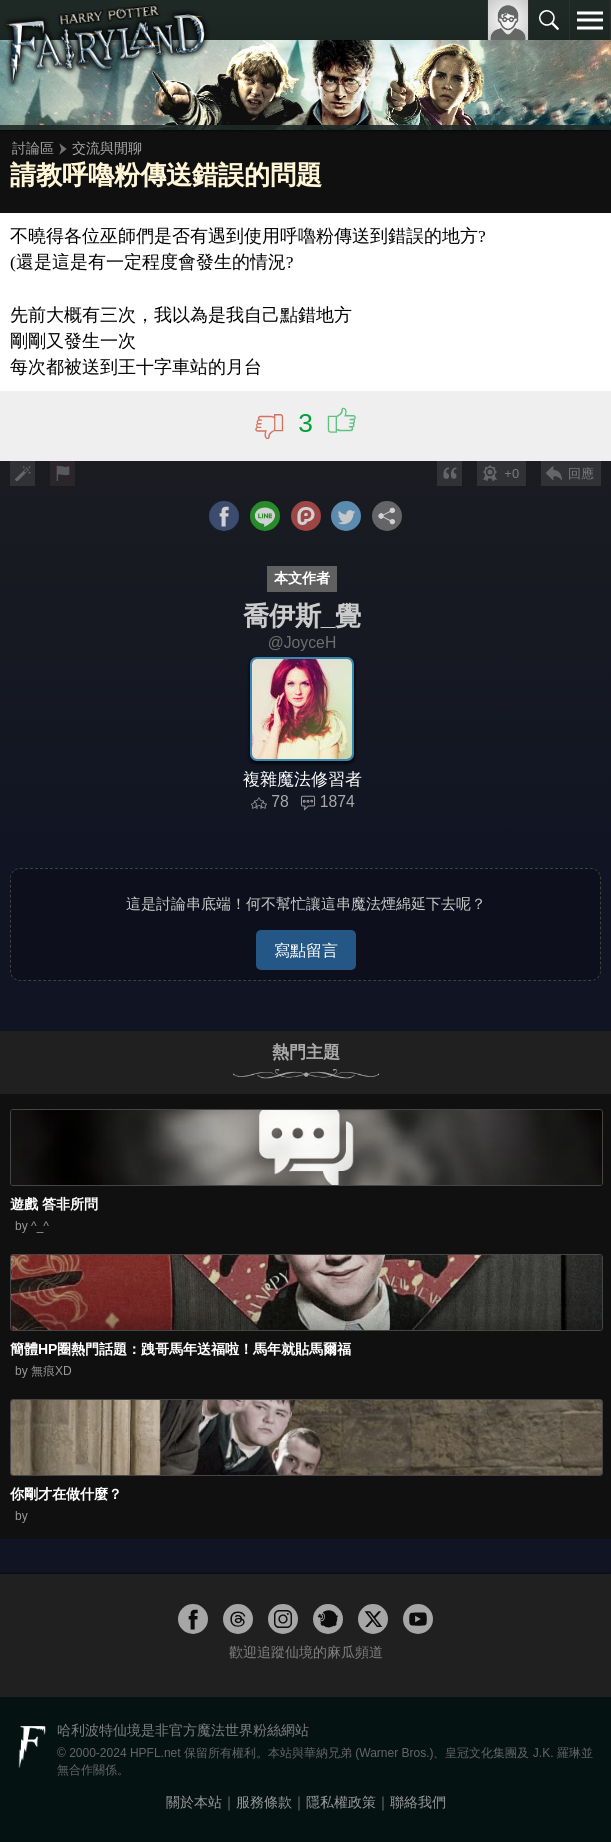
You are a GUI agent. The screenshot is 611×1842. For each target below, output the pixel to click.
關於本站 (194, 1802)
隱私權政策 (341, 1802)
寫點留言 (306, 950)
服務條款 (264, 1802)
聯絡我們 (418, 1802)
